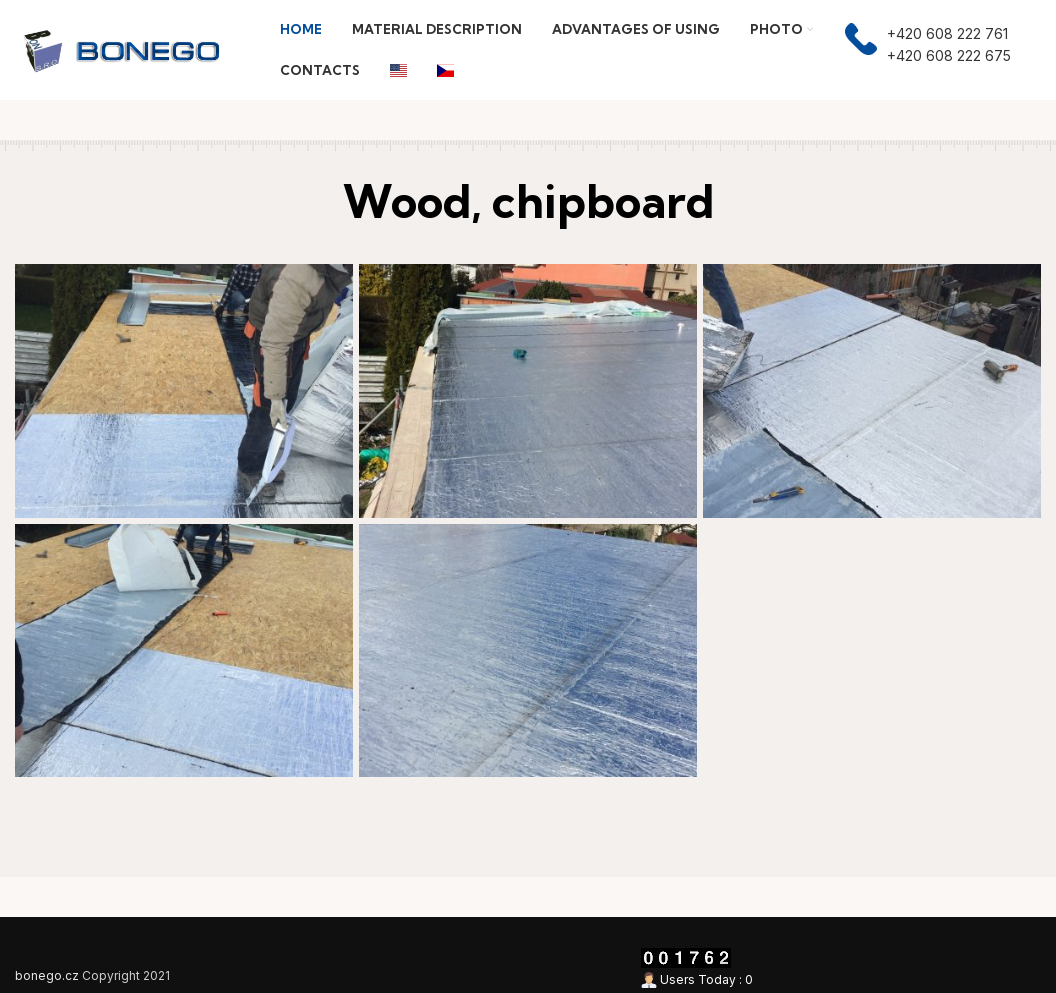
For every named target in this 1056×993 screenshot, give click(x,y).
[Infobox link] (928, 50)
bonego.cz (47, 975)
